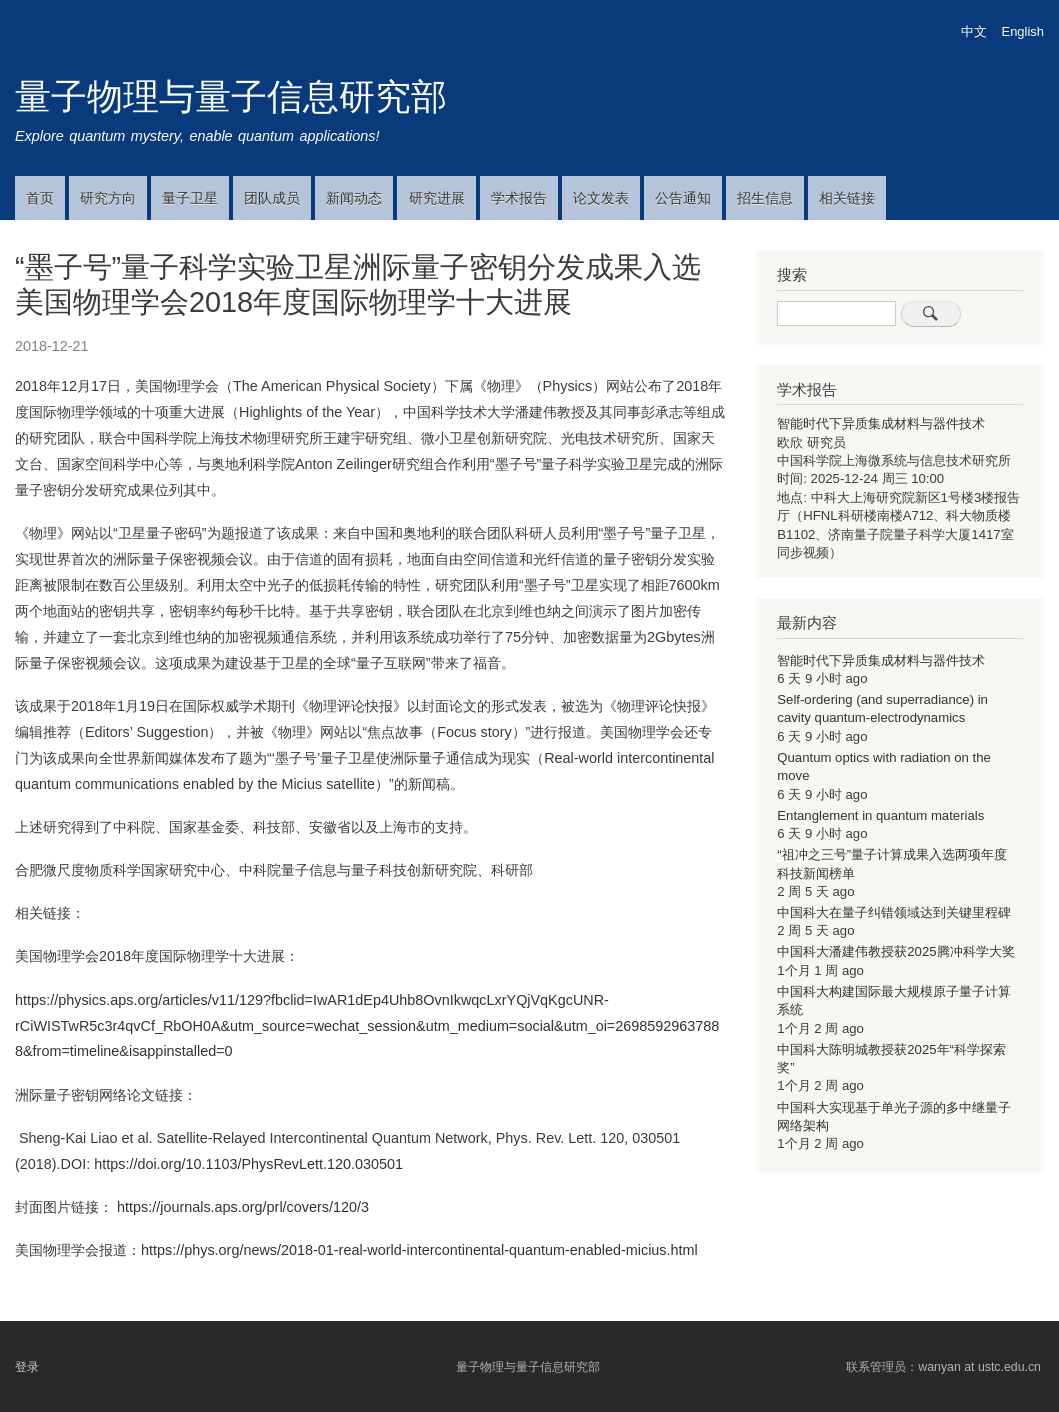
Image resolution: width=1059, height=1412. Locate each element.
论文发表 (601, 198)
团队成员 (272, 198)
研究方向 (108, 198)
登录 (27, 1367)
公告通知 (683, 198)
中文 (974, 31)
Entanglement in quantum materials (880, 815)
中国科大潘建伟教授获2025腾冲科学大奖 (895, 951)
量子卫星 (190, 198)
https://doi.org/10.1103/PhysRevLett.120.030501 (248, 1164)
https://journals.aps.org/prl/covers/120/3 (243, 1207)
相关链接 (847, 198)
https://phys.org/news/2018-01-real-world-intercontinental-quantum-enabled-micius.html (419, 1250)
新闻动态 (354, 198)
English (1023, 31)
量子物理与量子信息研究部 (231, 96)
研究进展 (437, 198)
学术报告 (519, 198)
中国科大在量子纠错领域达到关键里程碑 (894, 912)
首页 (40, 198)
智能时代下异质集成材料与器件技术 (881, 423)
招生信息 (765, 198)
